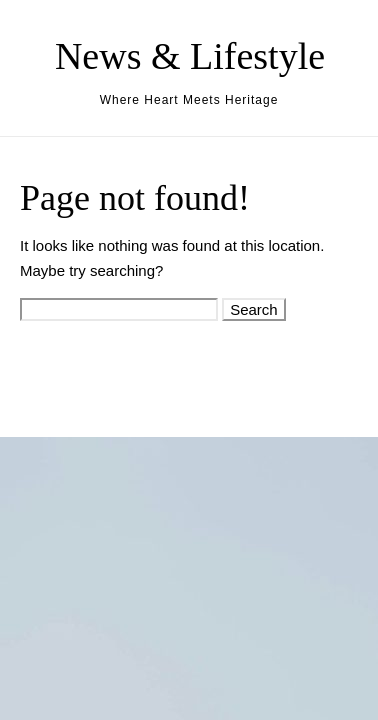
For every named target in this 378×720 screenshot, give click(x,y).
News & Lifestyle (190, 56)
